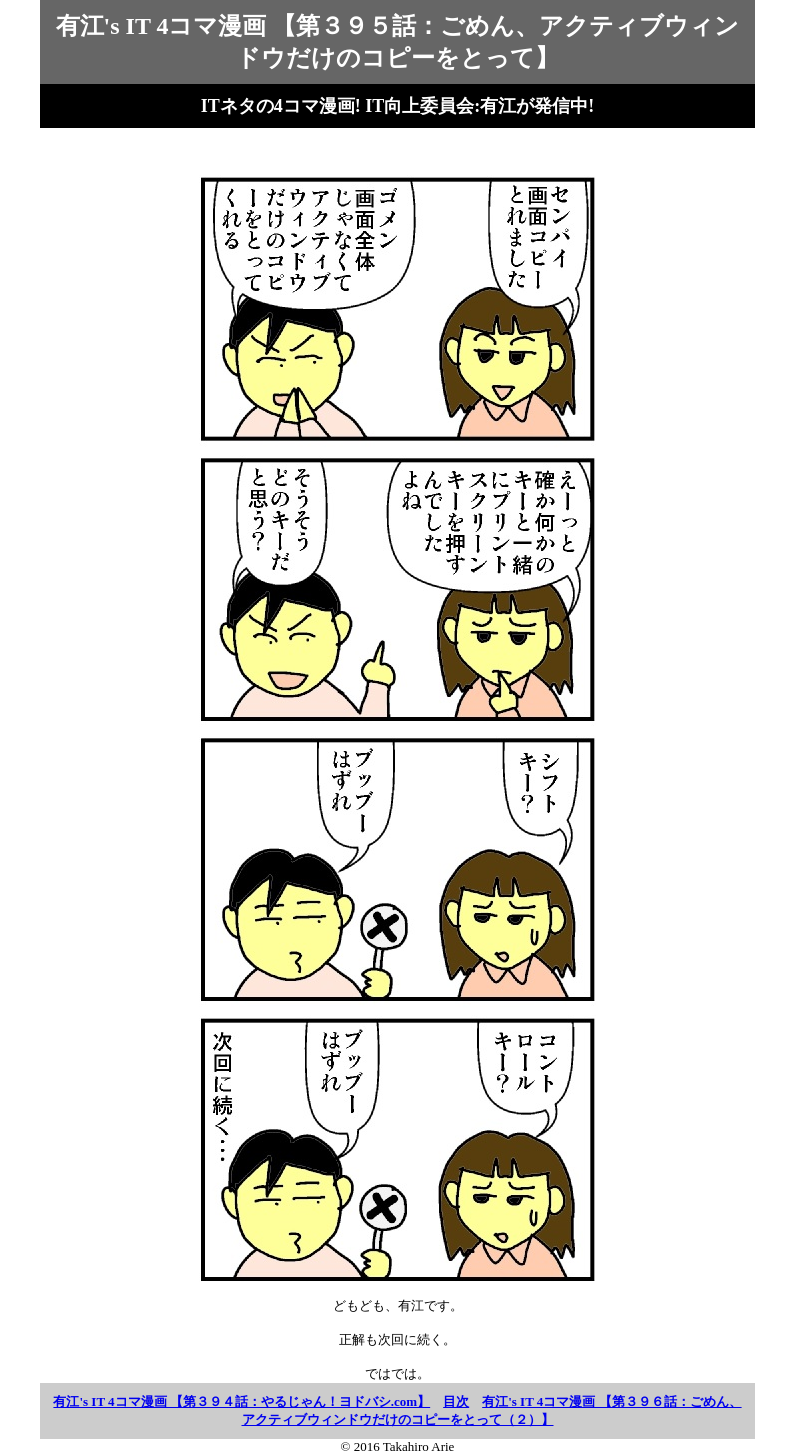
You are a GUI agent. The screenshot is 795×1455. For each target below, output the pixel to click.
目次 (456, 1401)
